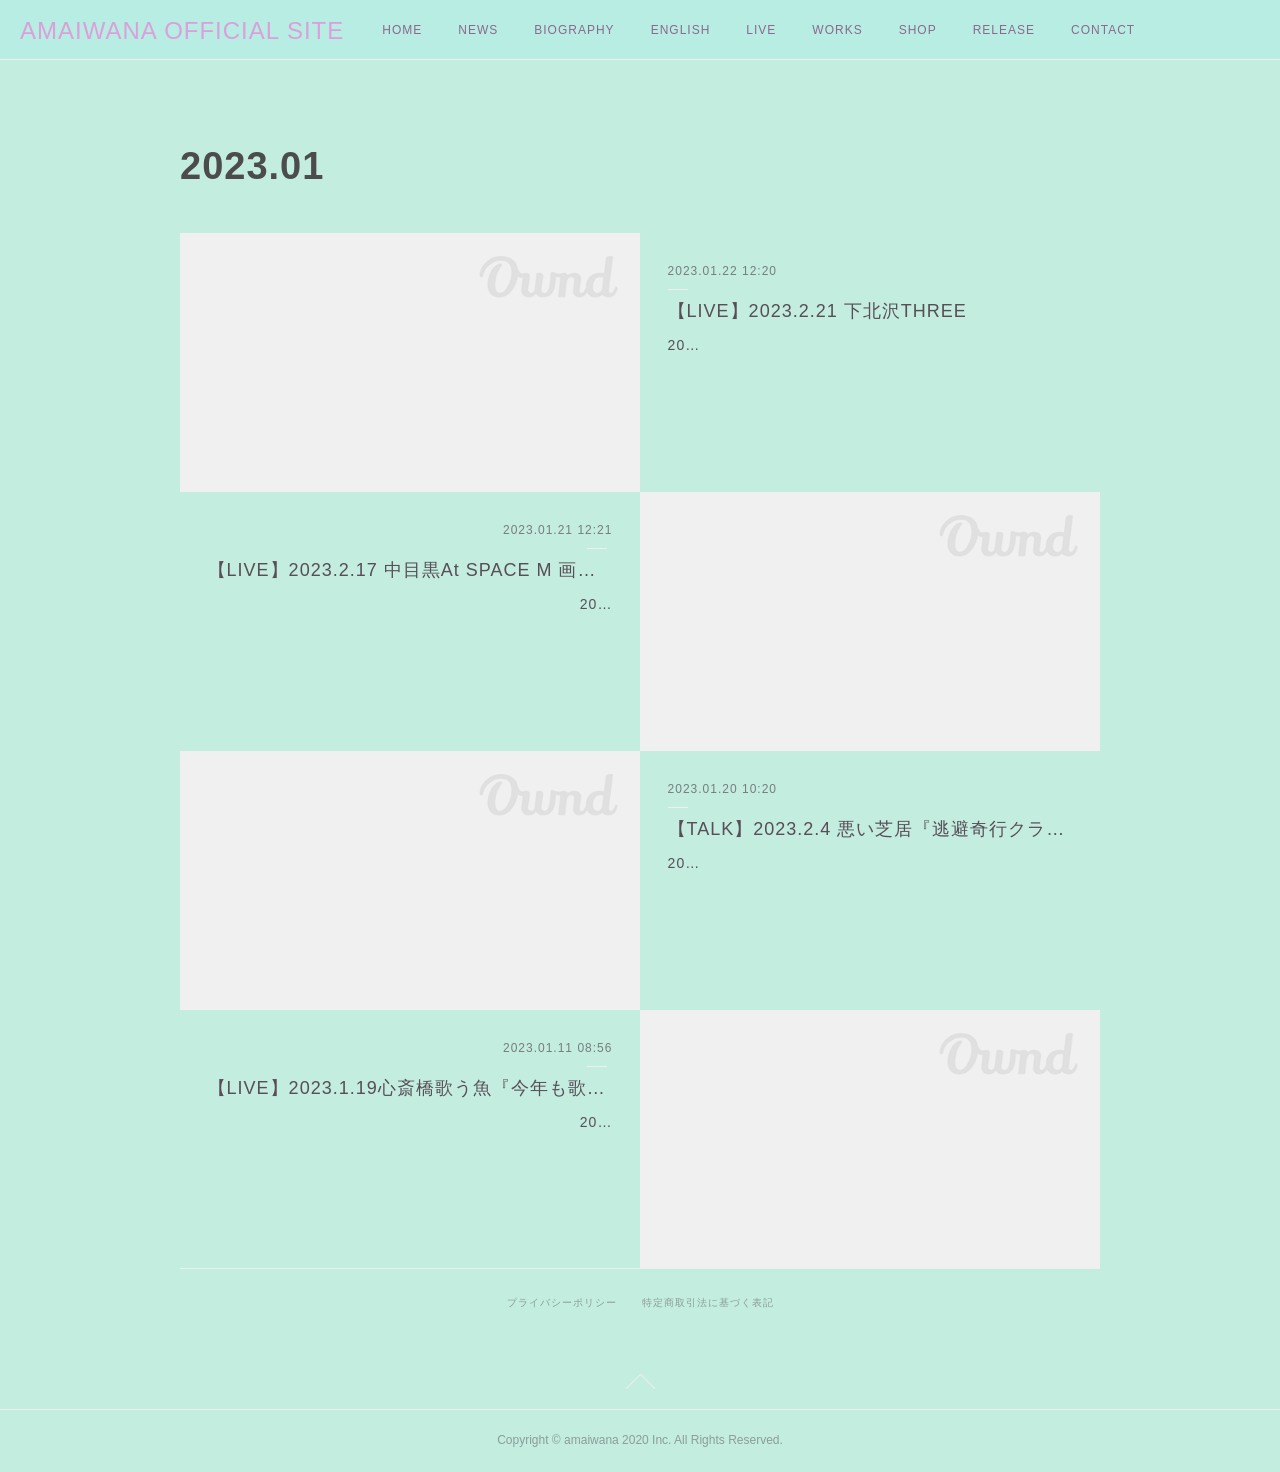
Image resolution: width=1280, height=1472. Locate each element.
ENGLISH (681, 30)
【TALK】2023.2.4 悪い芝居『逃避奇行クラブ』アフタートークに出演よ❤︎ (870, 829)
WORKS (837, 30)
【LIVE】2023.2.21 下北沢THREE (817, 311)
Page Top (640, 1385)
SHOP (918, 30)
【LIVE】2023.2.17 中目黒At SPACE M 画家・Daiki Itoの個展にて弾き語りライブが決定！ (410, 570)
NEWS (478, 30)
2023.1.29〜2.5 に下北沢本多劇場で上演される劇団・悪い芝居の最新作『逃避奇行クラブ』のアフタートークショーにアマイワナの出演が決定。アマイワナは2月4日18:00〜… (870, 888)
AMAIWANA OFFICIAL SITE (182, 30)
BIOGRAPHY (574, 30)
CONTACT (1103, 30)
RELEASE (1004, 30)
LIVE (761, 30)
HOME (402, 30)
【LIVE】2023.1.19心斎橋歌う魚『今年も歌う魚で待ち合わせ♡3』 (410, 1088)
